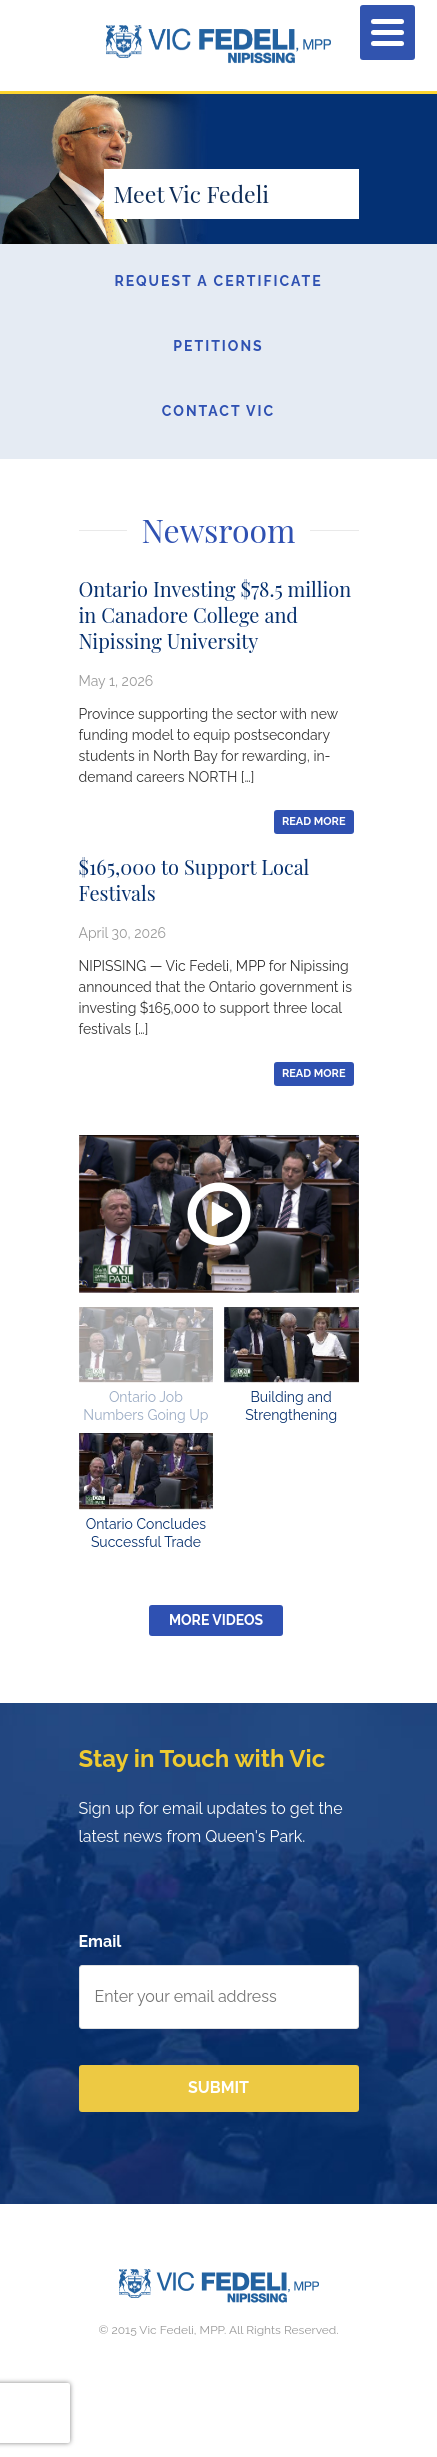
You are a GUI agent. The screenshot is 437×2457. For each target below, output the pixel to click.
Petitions (218, 346)
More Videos (216, 1620)
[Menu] (387, 32)
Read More (314, 821)
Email (100, 1941)
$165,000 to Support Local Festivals (194, 879)
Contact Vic (218, 411)
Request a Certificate (218, 281)
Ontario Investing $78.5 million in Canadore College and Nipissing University (215, 614)
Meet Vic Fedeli (192, 193)
